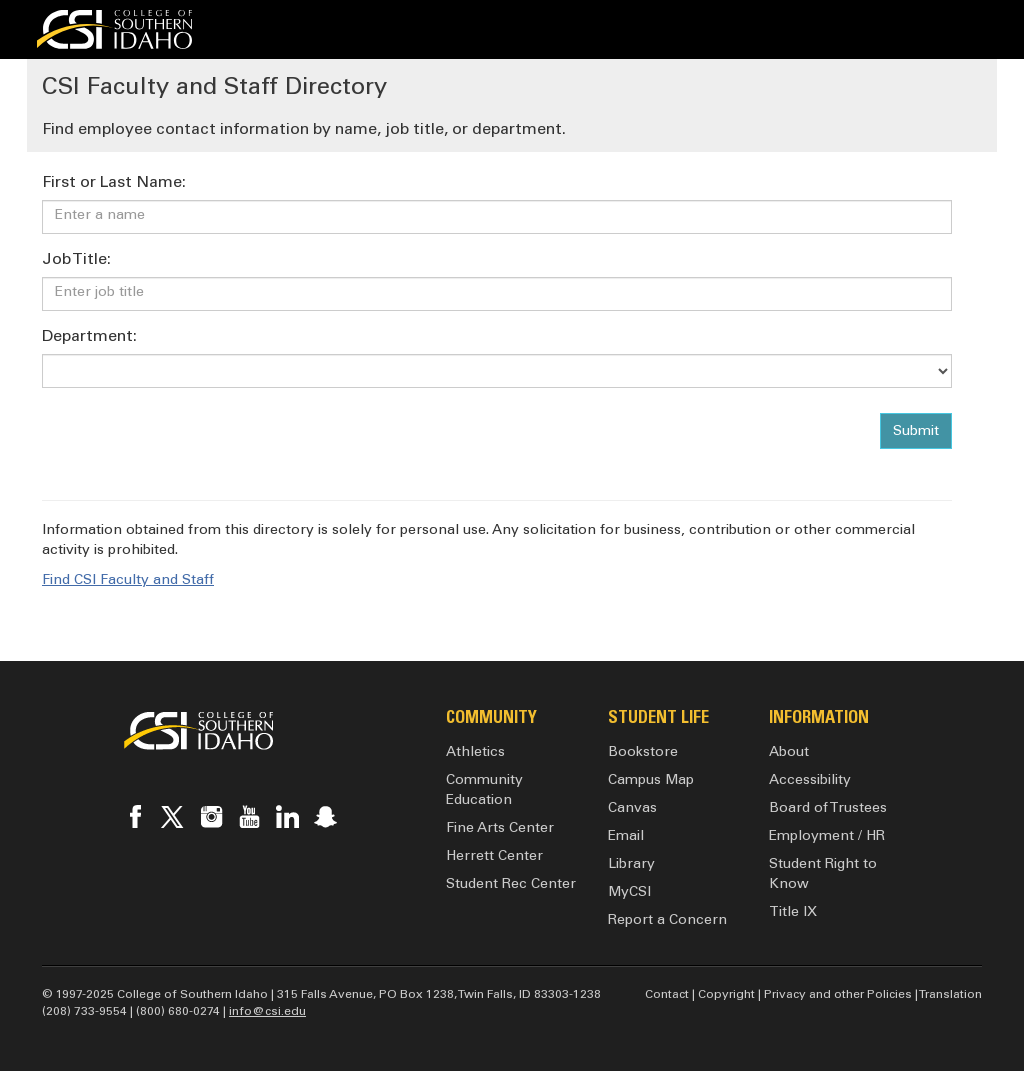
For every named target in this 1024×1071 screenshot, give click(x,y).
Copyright (726, 995)
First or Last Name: (114, 183)
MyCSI (629, 893)
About (789, 753)
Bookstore (643, 753)
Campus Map (651, 781)
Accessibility (810, 781)
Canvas (632, 809)
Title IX (793, 913)
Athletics (475, 753)
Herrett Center (494, 857)
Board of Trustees (828, 809)
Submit (916, 432)
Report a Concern (667, 921)
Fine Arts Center (500, 829)
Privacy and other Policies (838, 995)
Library (631, 865)
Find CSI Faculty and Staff (128, 581)
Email (626, 837)
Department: (89, 337)
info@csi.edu (267, 1012)
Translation (950, 995)
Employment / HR (827, 837)
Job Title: (76, 260)
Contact (667, 995)
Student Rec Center (511, 885)
